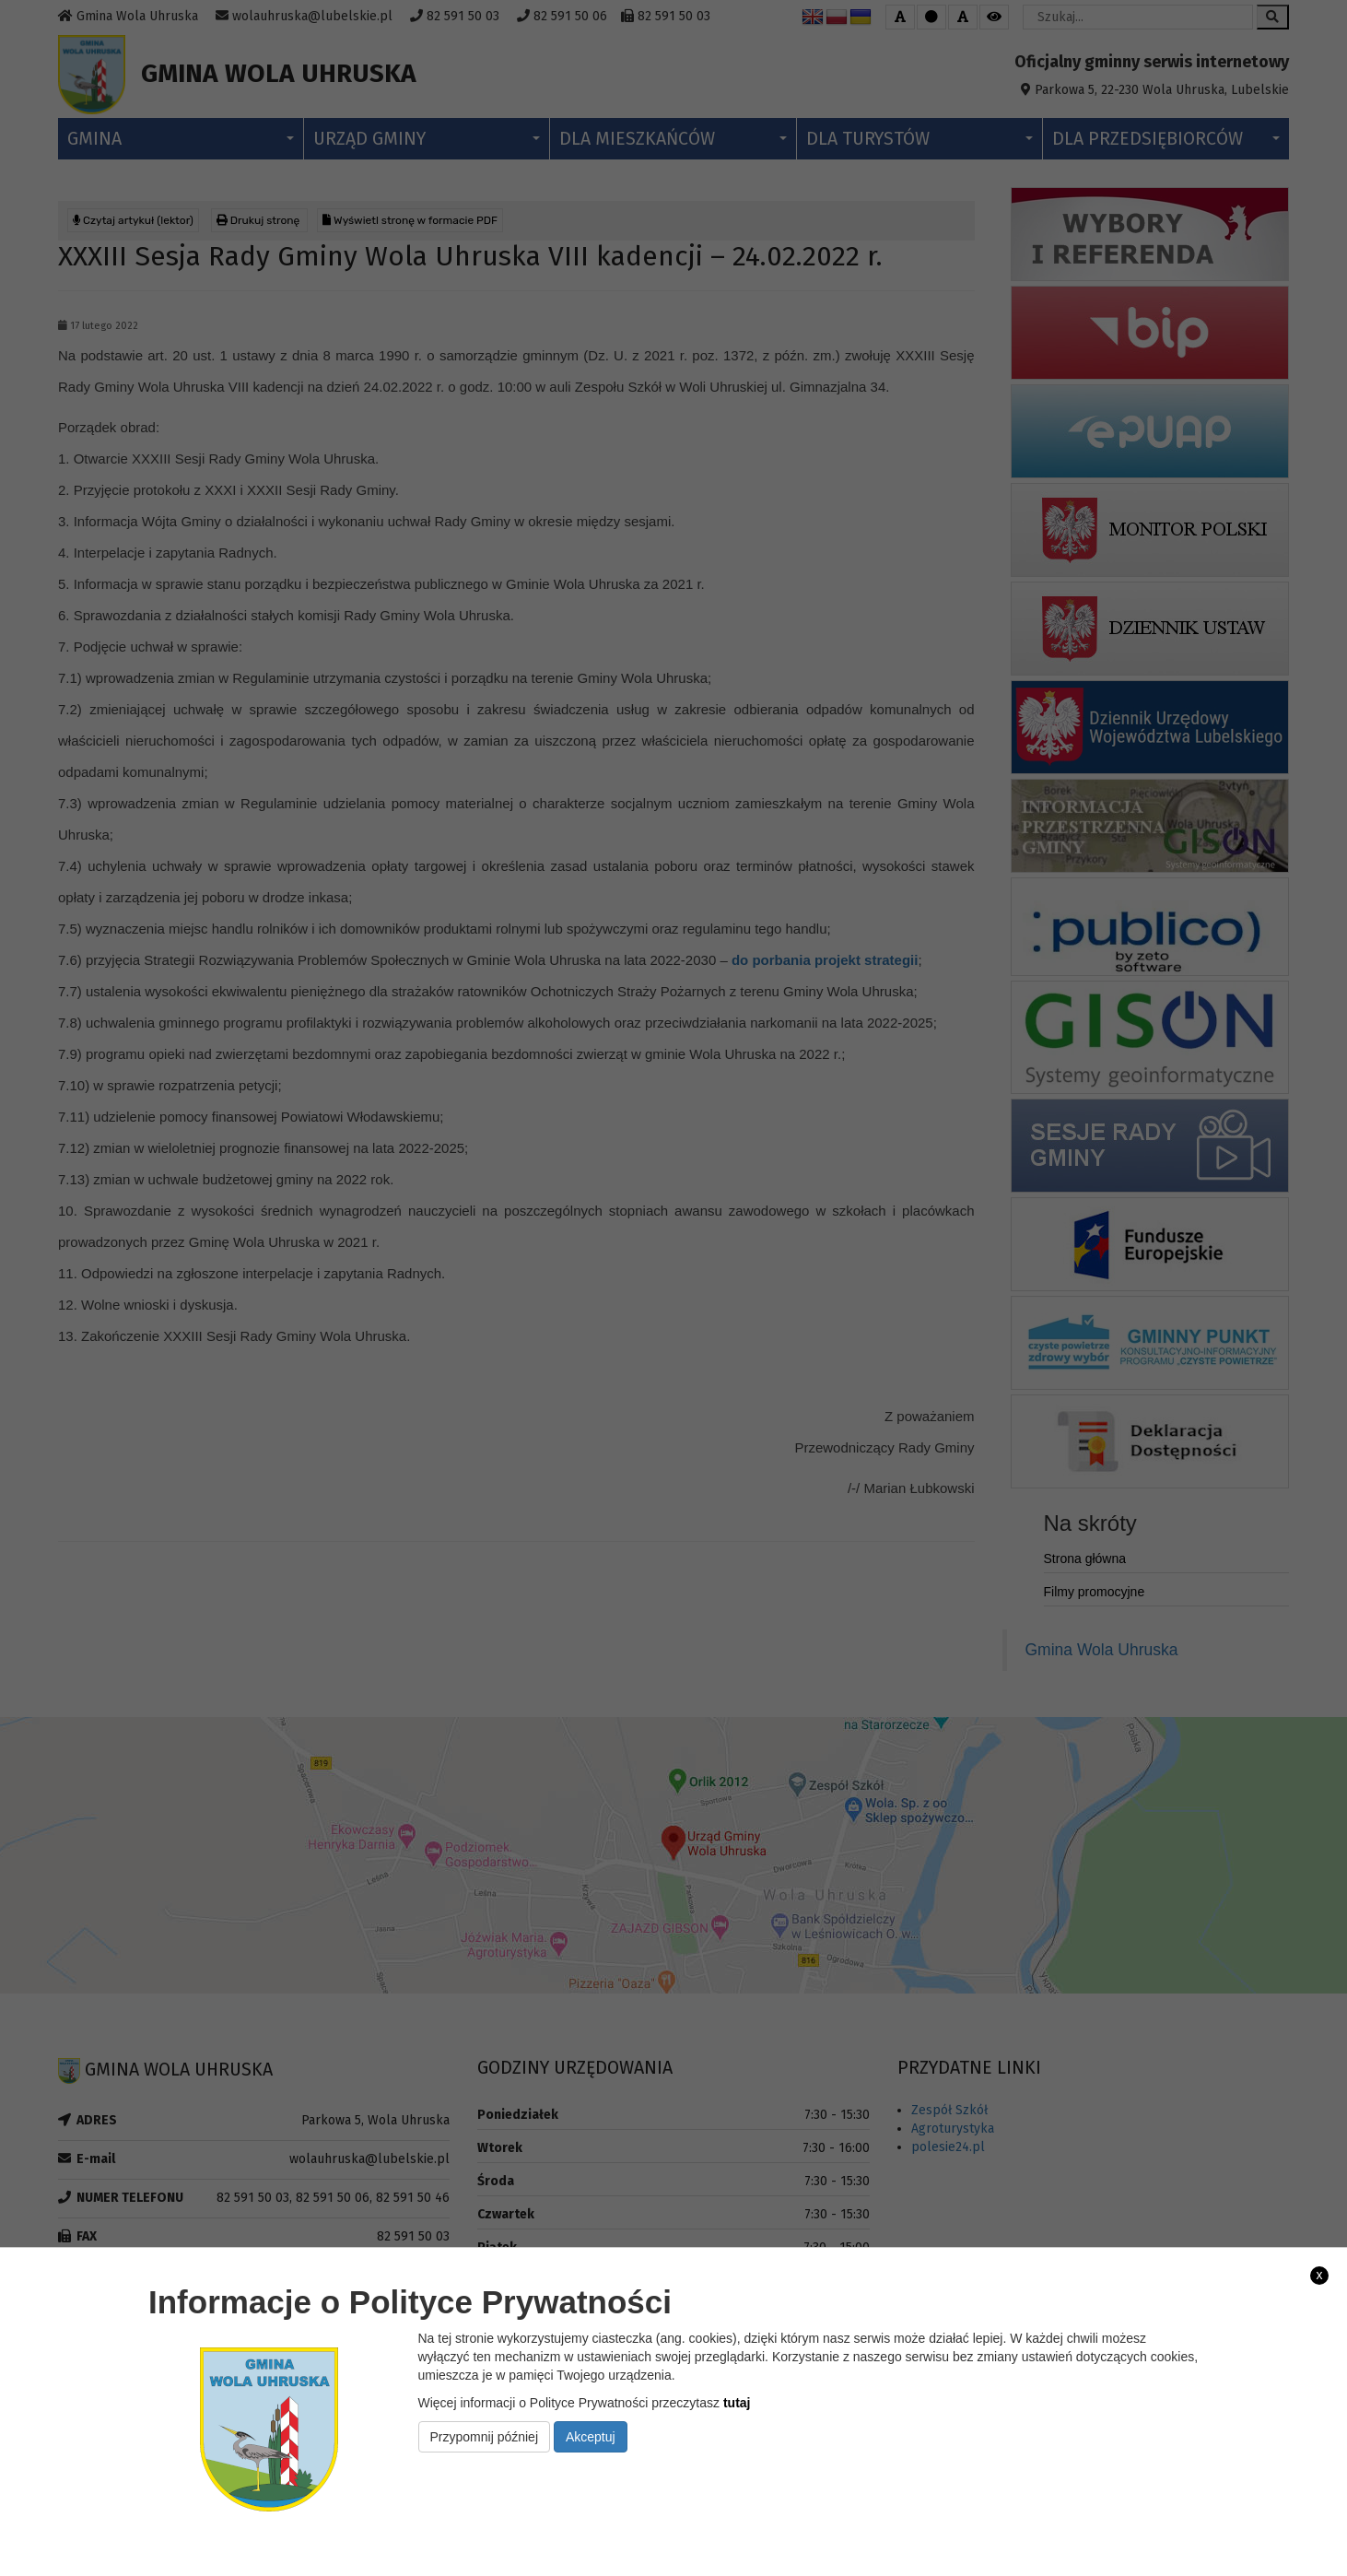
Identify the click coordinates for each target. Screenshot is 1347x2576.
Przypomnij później (484, 2436)
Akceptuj (590, 2436)
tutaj (737, 2402)
